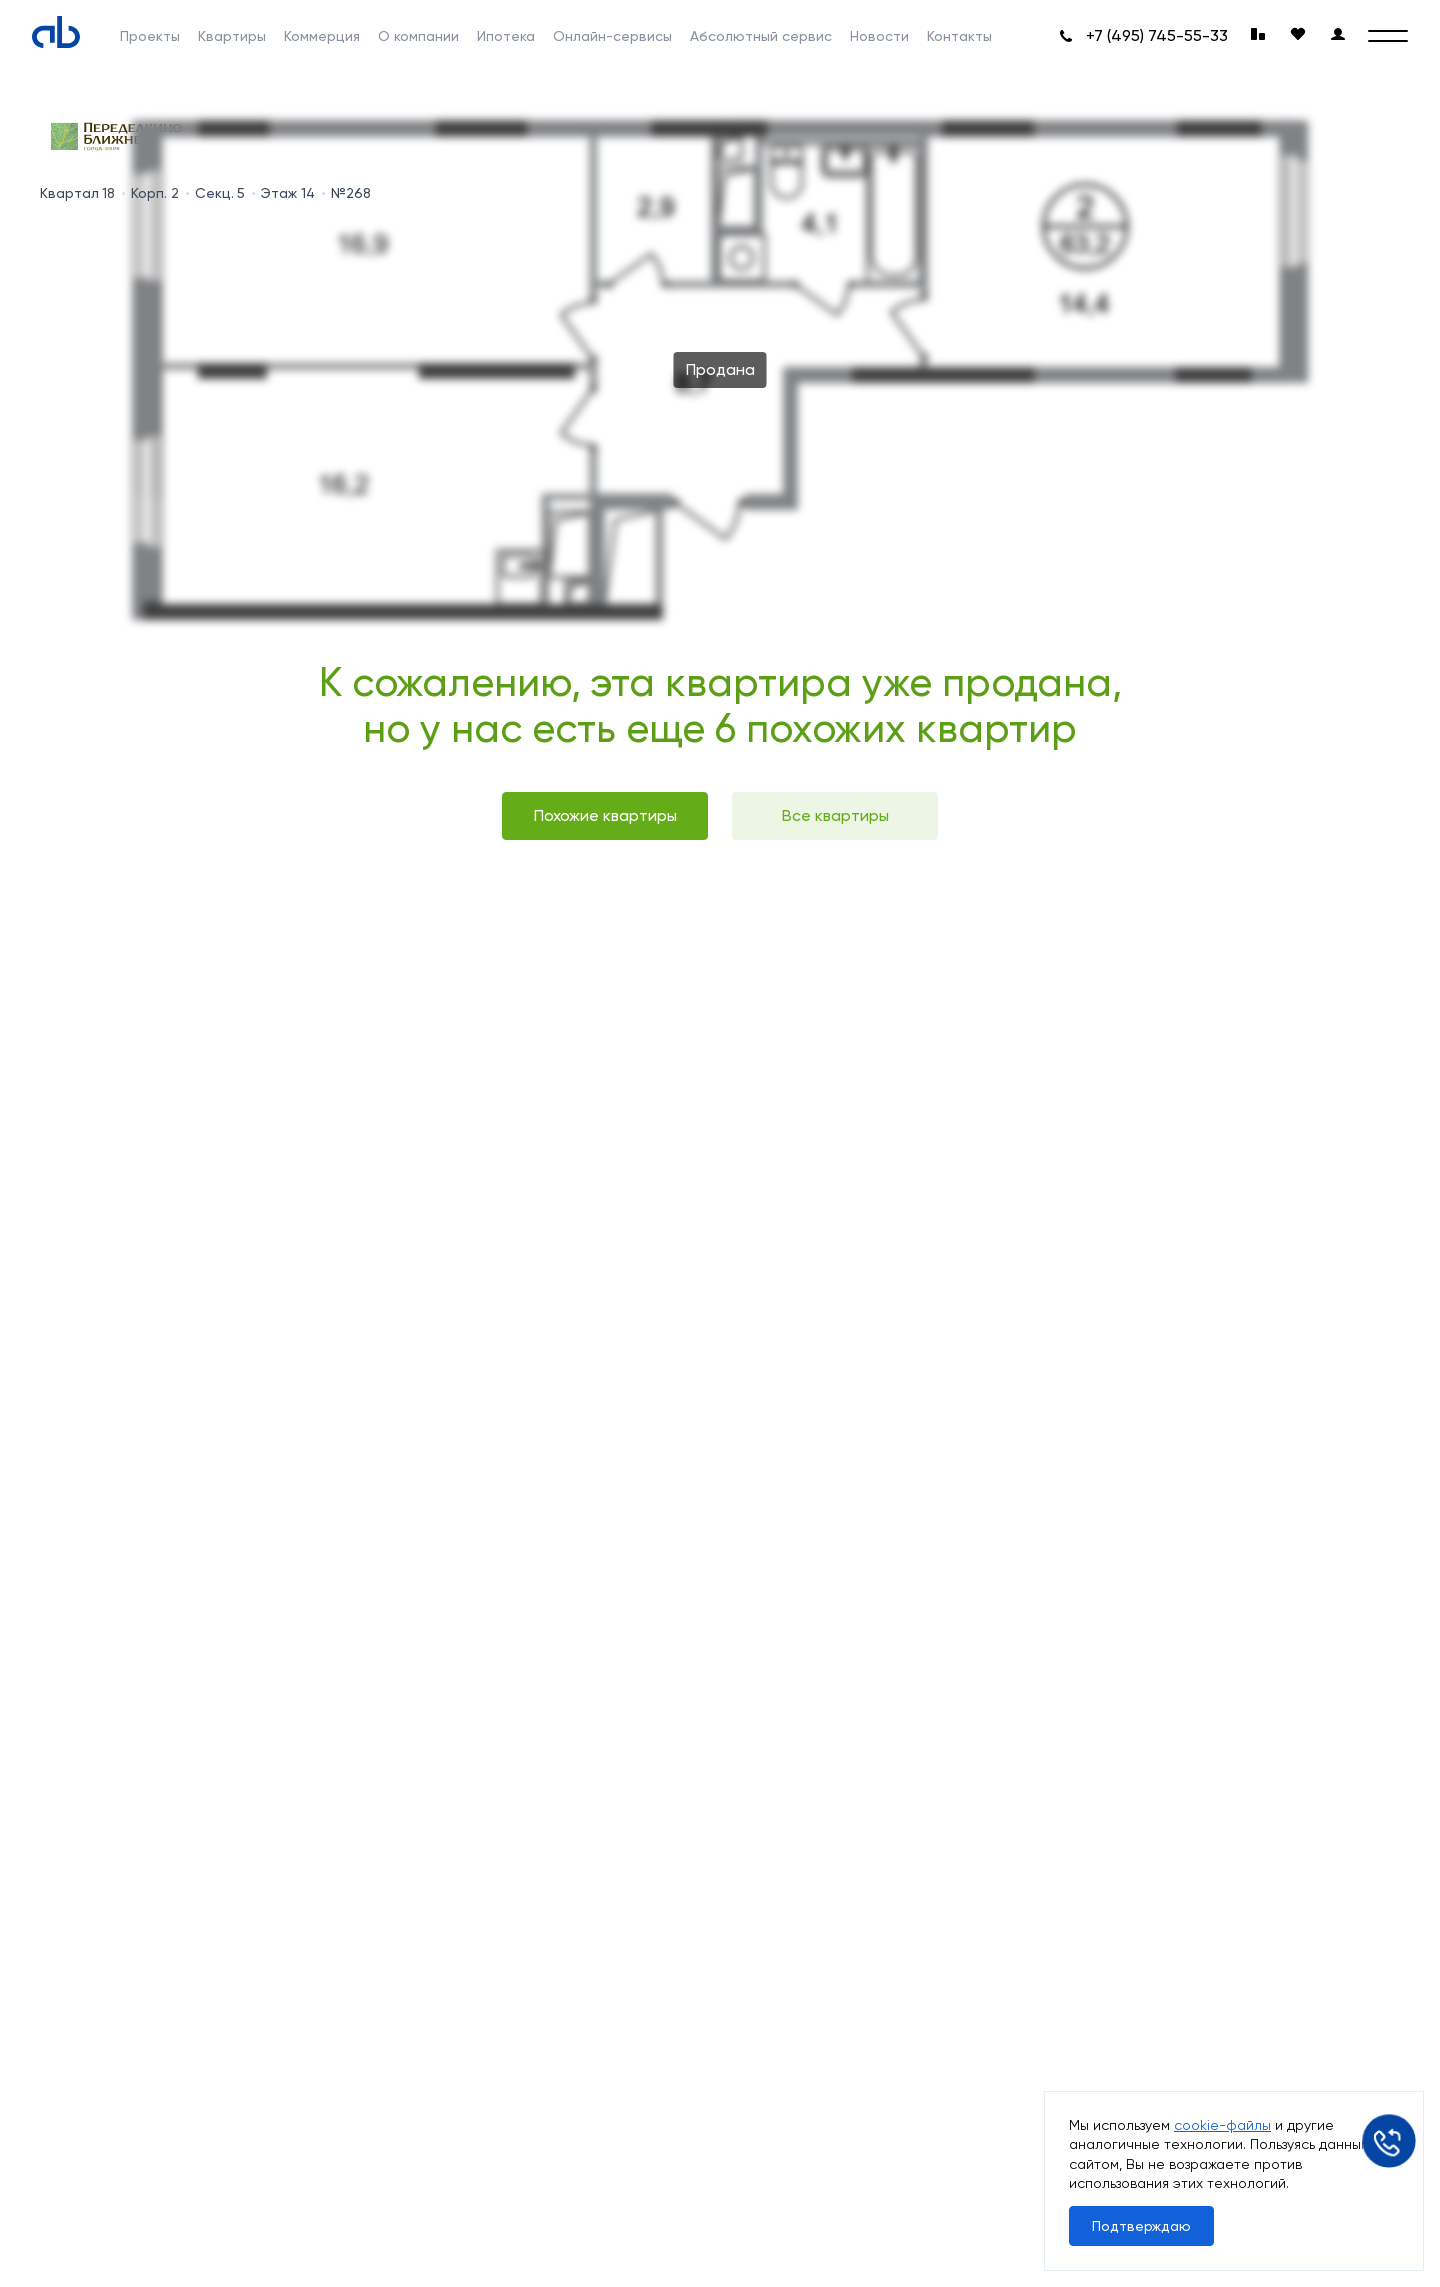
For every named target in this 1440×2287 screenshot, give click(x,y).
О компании (418, 36)
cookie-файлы (1222, 2125)
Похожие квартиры (605, 815)
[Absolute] (56, 32)
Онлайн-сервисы (612, 36)
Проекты (150, 36)
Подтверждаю (1141, 2226)
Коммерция (322, 36)
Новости (879, 36)
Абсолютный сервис (761, 36)
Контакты (959, 36)
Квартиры (232, 36)
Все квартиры (835, 815)
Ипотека (506, 36)
